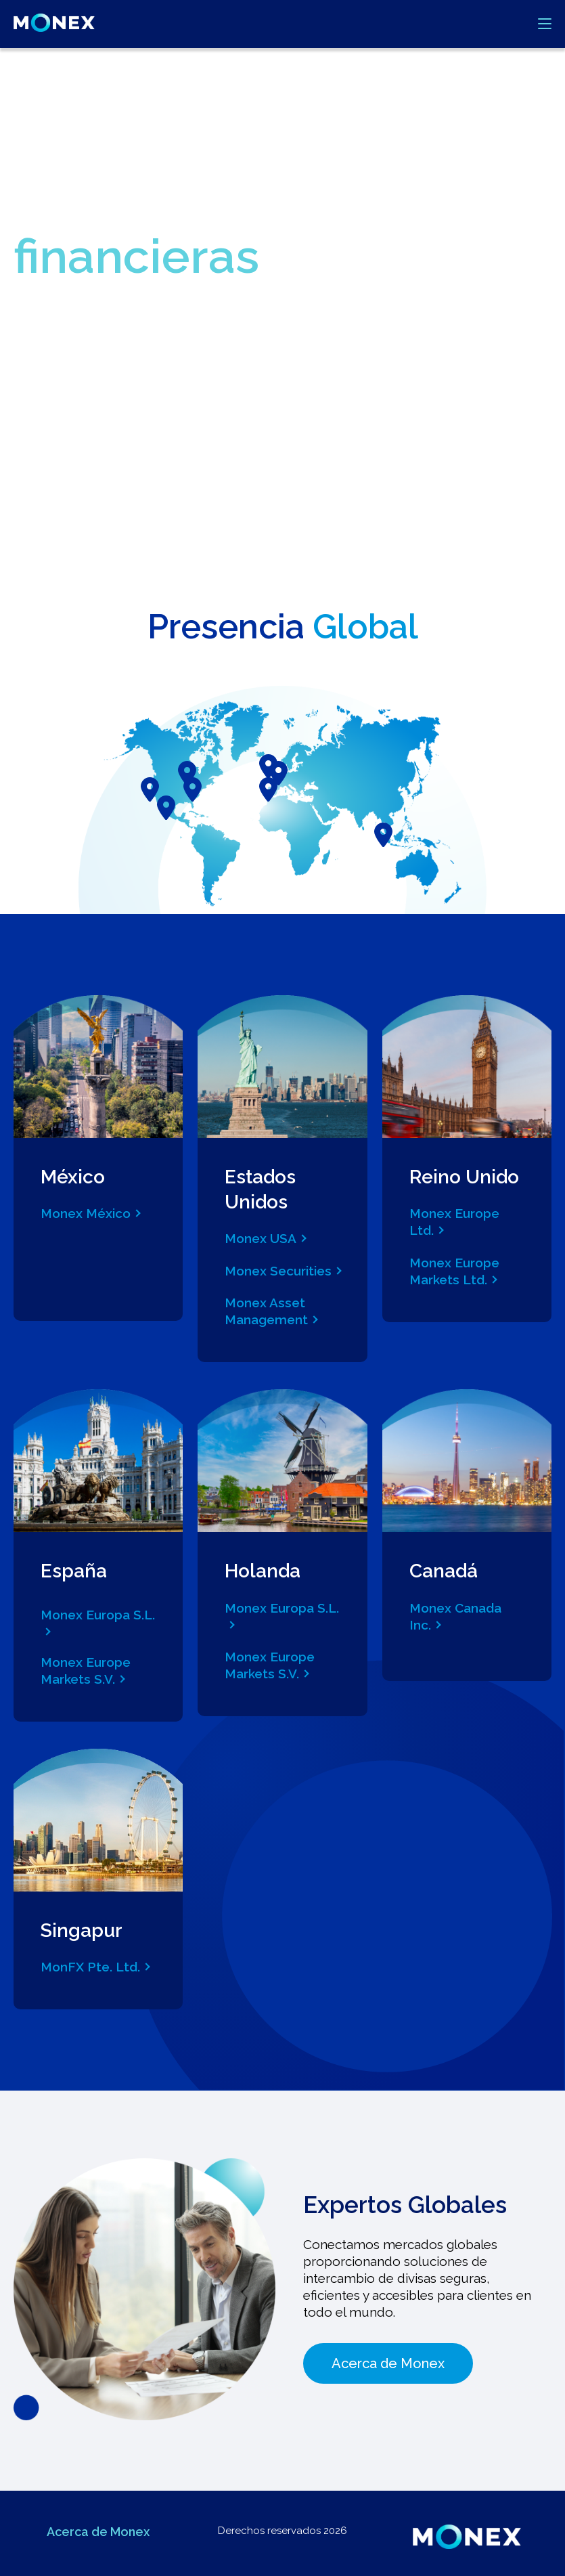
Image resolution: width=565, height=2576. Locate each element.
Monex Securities (278, 1270)
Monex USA (260, 1238)
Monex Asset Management (266, 1311)
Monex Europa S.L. (98, 1614)
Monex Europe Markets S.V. (86, 1670)
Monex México (86, 1213)
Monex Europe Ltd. (454, 1222)
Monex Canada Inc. (455, 1616)
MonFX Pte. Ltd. (90, 1966)
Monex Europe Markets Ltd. (454, 1271)
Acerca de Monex (388, 2363)
